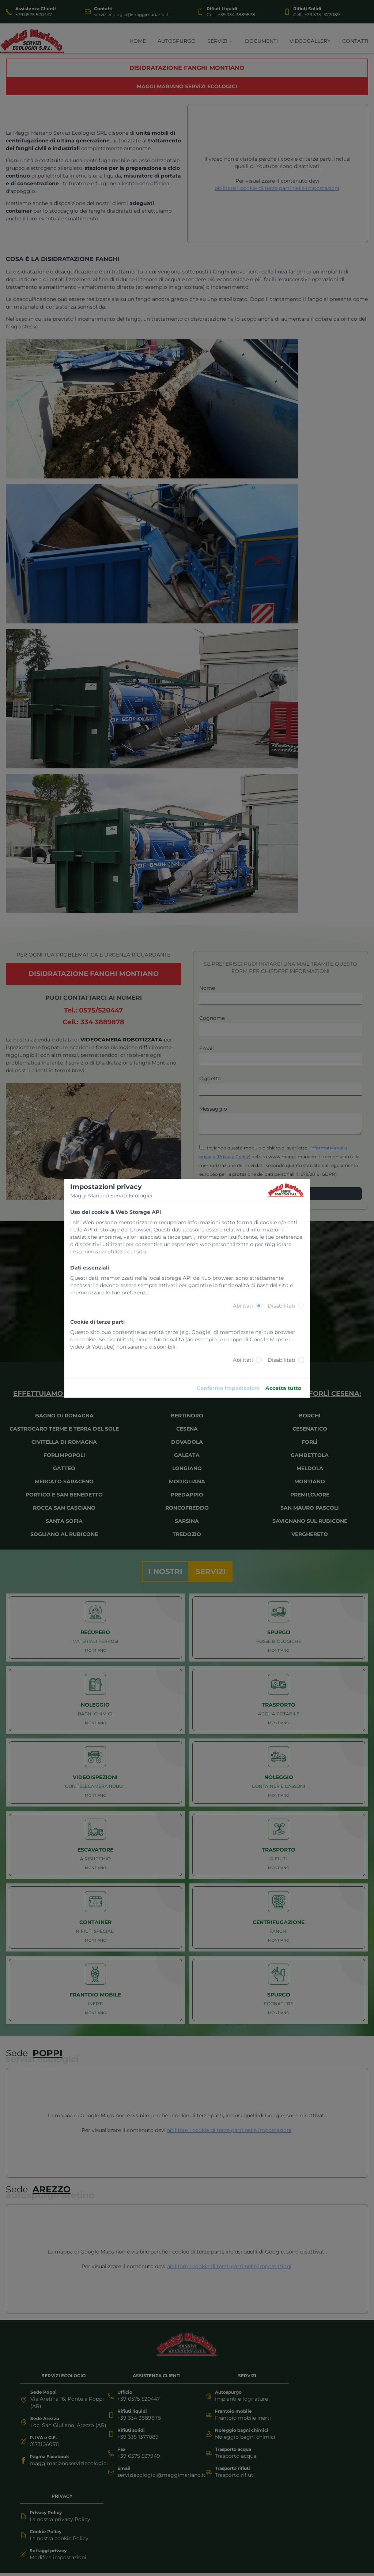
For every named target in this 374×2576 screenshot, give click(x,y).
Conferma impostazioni (228, 1388)
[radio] (259, 1306)
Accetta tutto (283, 1388)
